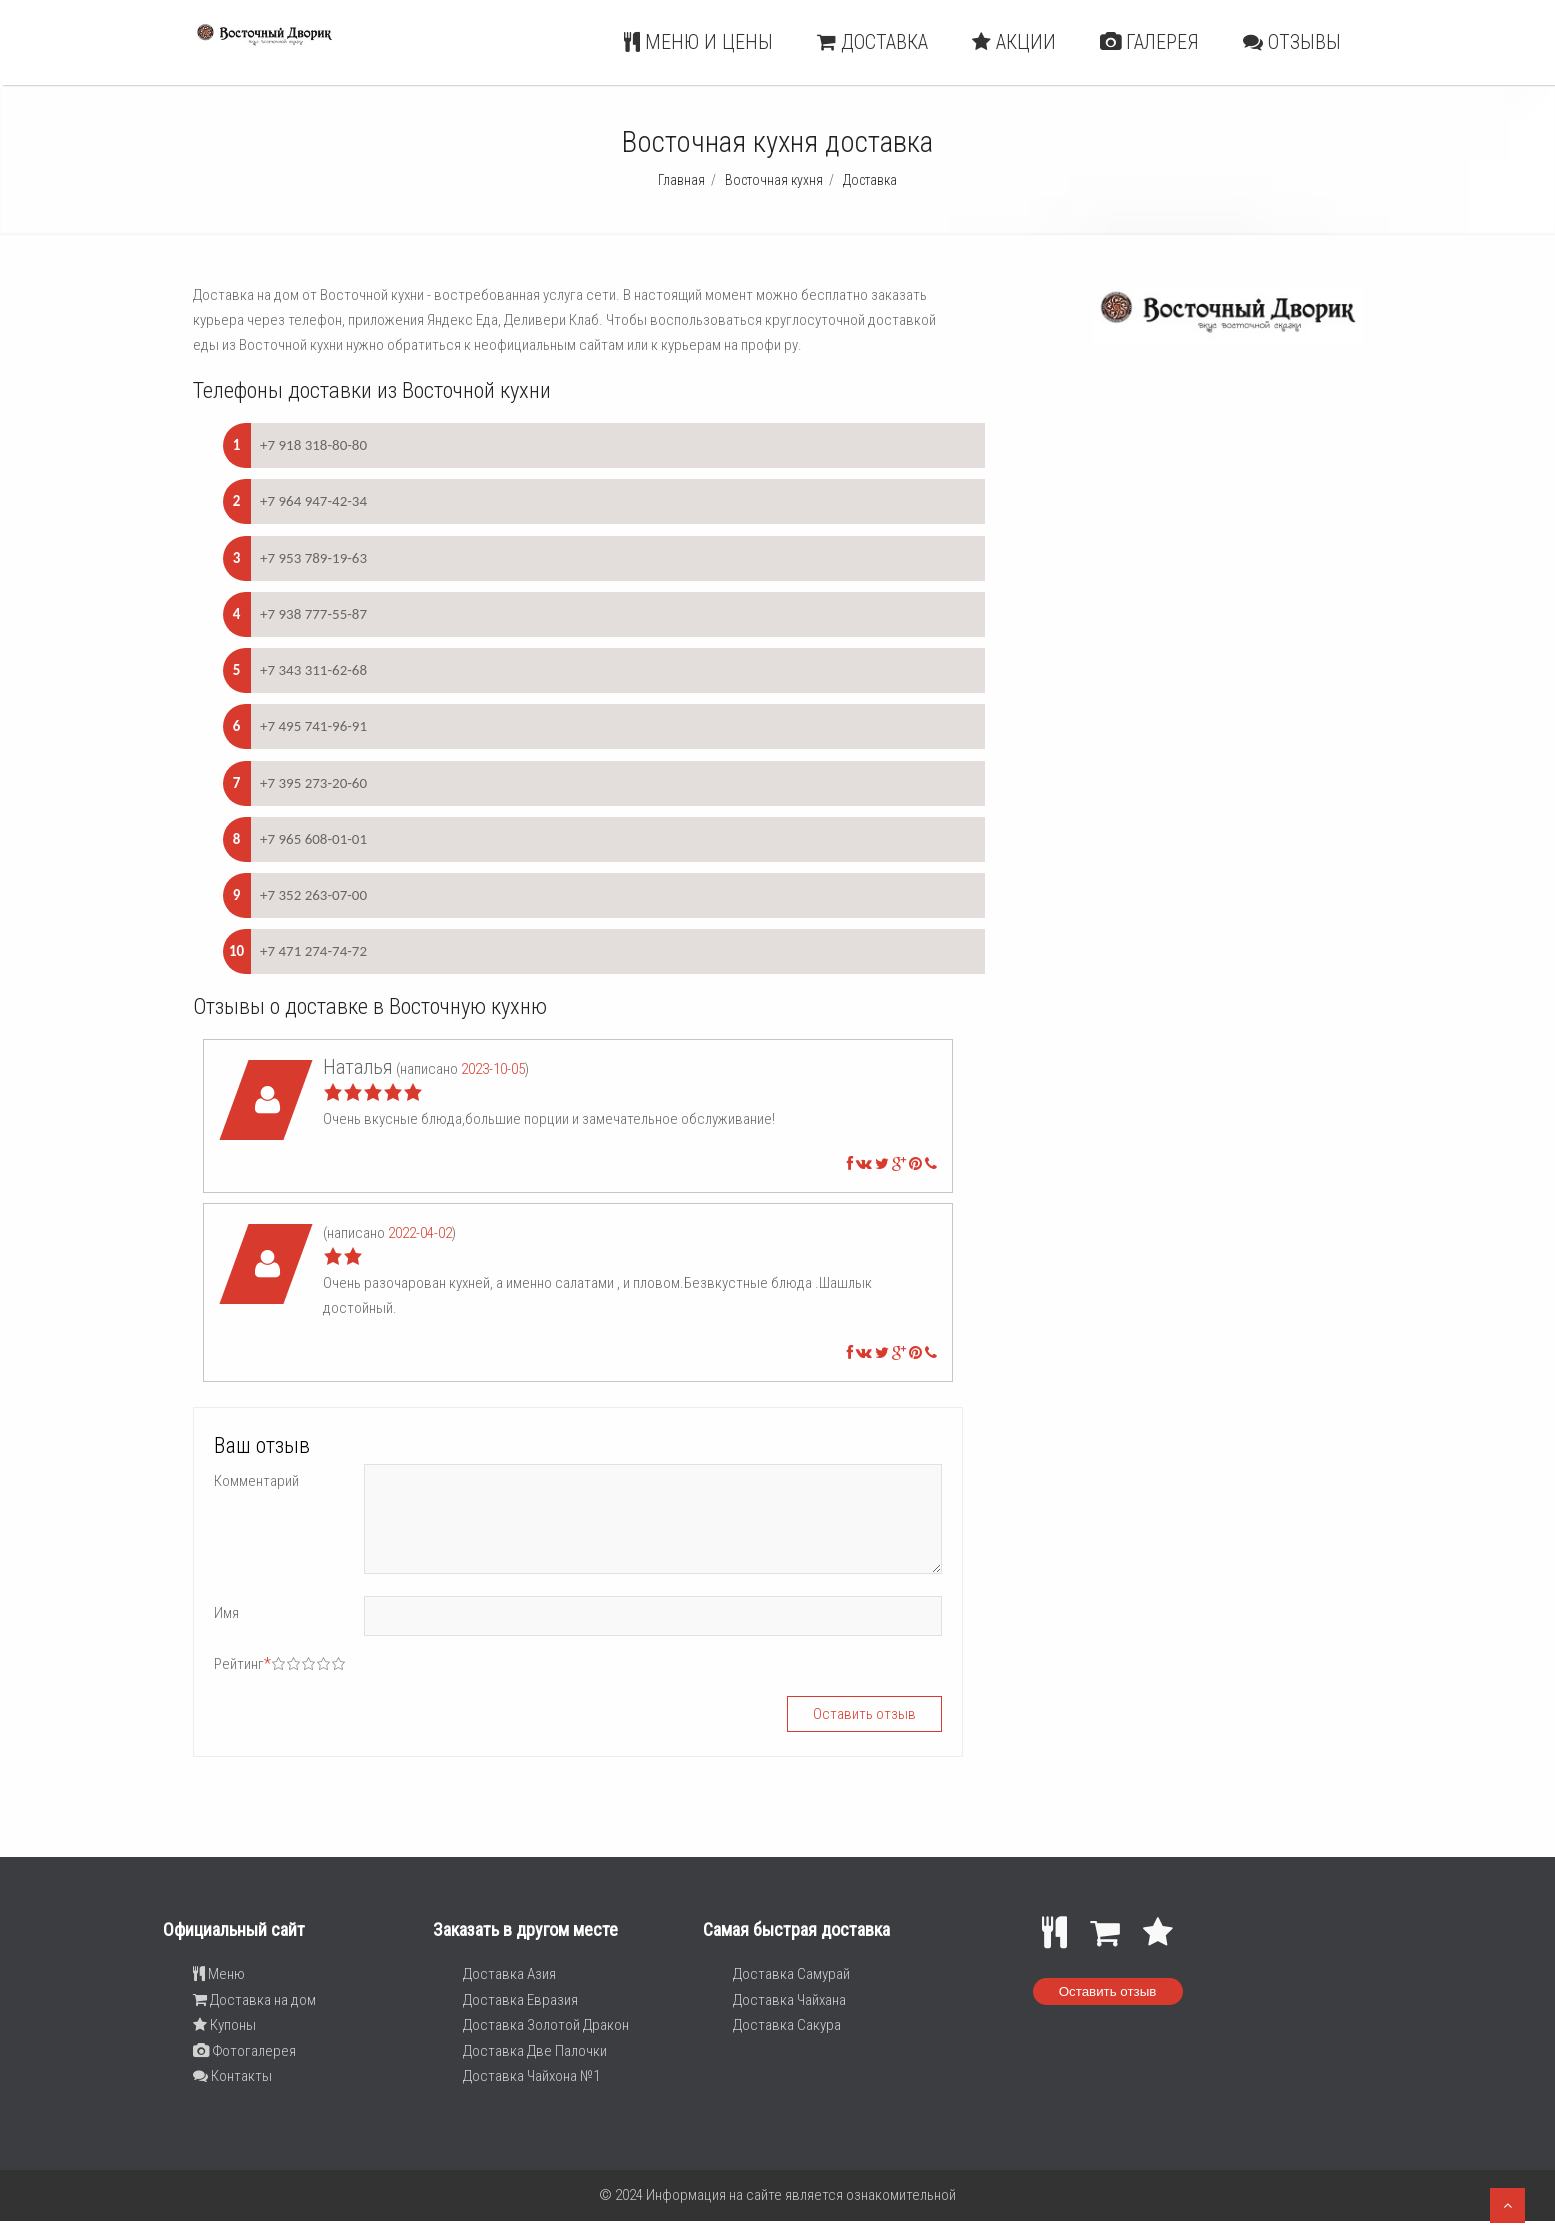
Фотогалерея (244, 2051)
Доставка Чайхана (789, 2000)
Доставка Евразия (520, 2000)
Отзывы (1292, 42)
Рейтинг (242, 1663)
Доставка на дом (254, 2000)
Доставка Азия (509, 1974)
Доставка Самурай (791, 1974)
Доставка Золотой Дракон (546, 2025)
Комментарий (256, 1481)
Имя (226, 1613)
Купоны (224, 2025)
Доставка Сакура (787, 2025)
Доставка (872, 42)
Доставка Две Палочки (535, 2051)
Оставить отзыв (1108, 1991)
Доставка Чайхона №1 (531, 2076)
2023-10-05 (493, 1069)
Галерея (1149, 42)
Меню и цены (698, 42)
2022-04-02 (420, 1233)
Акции (1014, 42)
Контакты (232, 2076)
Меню (219, 1974)
